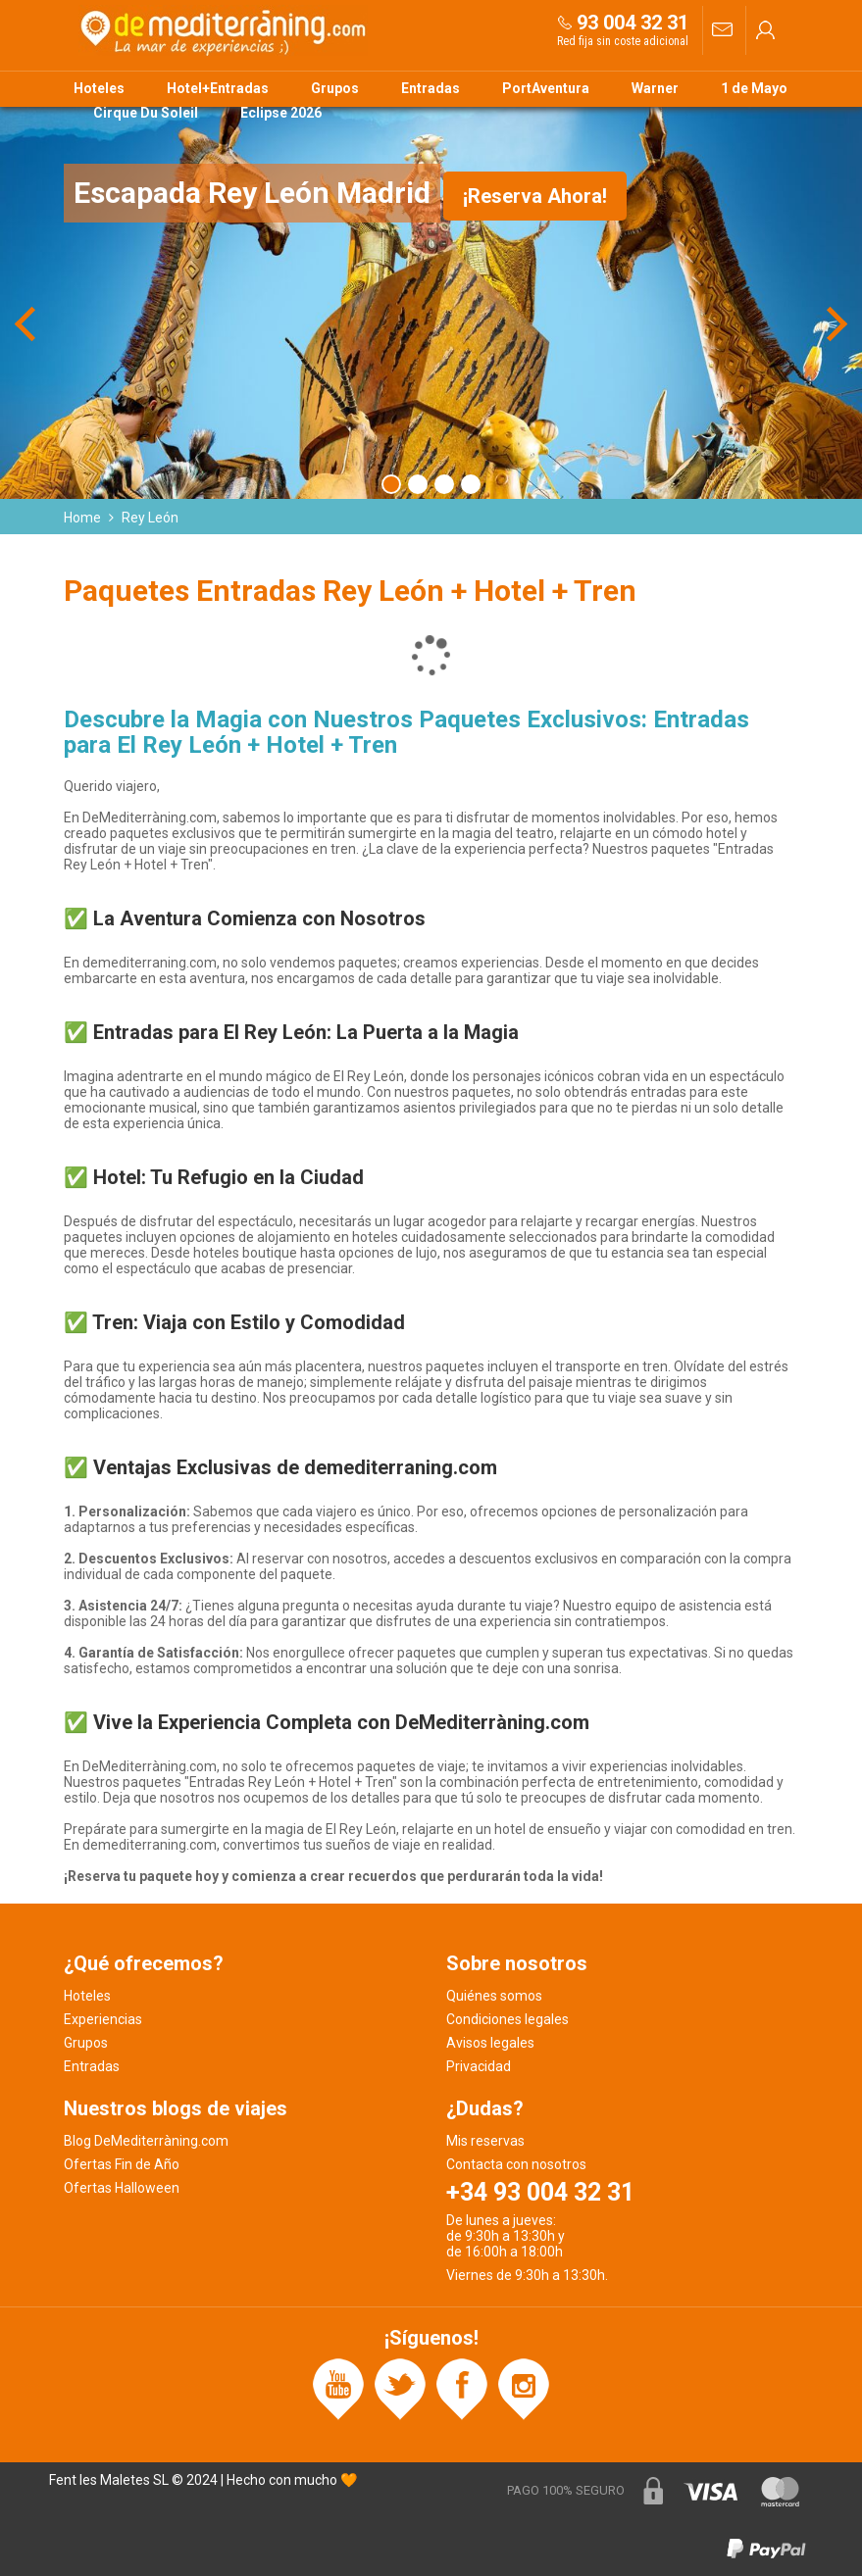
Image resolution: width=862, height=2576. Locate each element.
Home (82, 517)
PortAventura (545, 88)
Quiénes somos (494, 1996)
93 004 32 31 (632, 22)
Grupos (335, 88)
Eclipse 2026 (281, 113)
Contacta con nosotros (516, 2164)
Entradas (430, 88)
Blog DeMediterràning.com (146, 2141)
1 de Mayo (754, 88)
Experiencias (103, 2019)
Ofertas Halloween (121, 2188)
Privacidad (478, 2066)
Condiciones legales (507, 2019)
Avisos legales (490, 2043)
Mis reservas (485, 2141)
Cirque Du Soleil (145, 113)
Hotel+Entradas (218, 88)
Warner (655, 88)
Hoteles (99, 88)
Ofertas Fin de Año (121, 2164)
